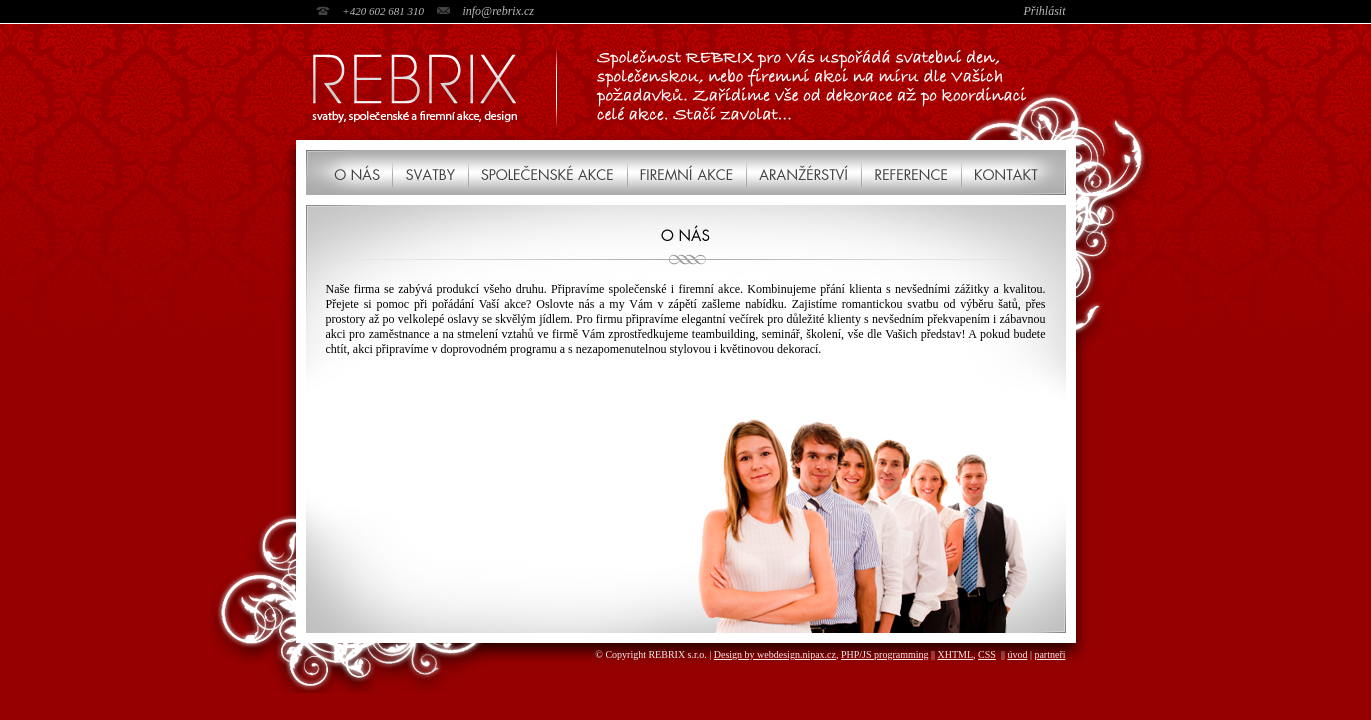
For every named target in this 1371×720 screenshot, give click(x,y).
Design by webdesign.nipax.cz (775, 654)
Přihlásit (1044, 11)
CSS (987, 654)
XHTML (956, 654)
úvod (1017, 654)
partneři (1049, 654)
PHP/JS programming (885, 654)
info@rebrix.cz (498, 11)
